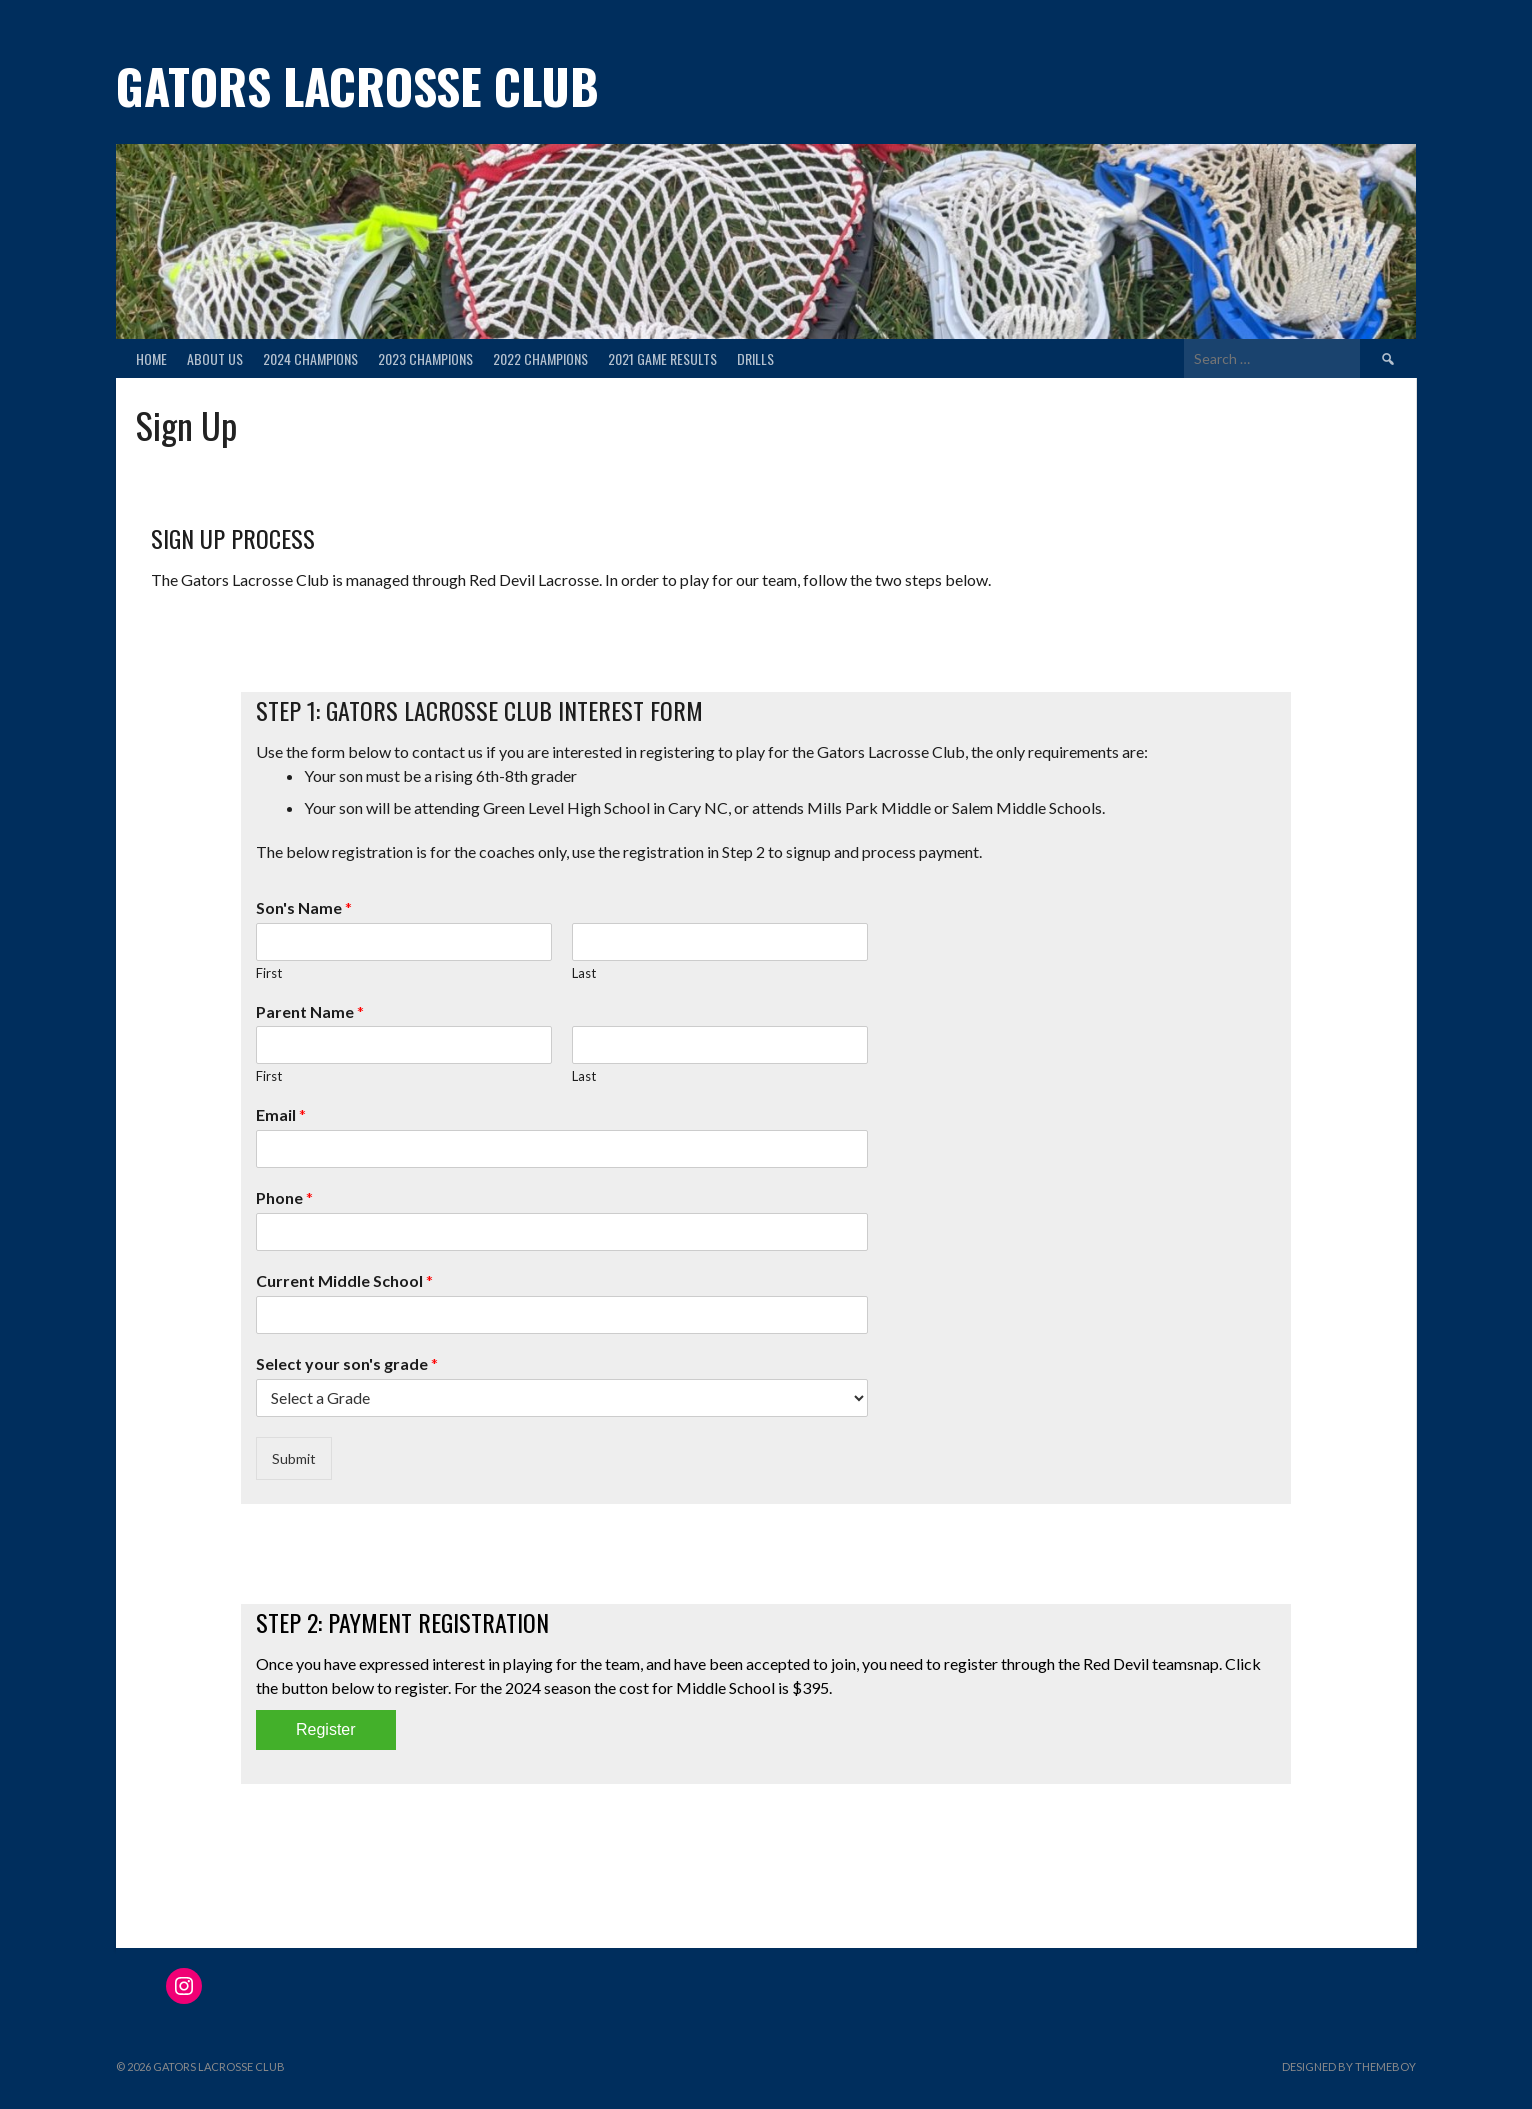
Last (584, 973)
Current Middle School (344, 1280)
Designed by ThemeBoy (1349, 2066)
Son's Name (304, 907)
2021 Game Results (662, 358)
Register (326, 1729)
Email (281, 1114)
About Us (215, 358)
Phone (284, 1197)
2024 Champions (310, 358)
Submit (294, 1458)
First (269, 973)
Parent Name (310, 1011)
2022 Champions (540, 358)
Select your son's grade (347, 1363)
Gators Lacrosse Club (357, 85)
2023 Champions (425, 358)
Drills (755, 358)
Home (151, 358)
